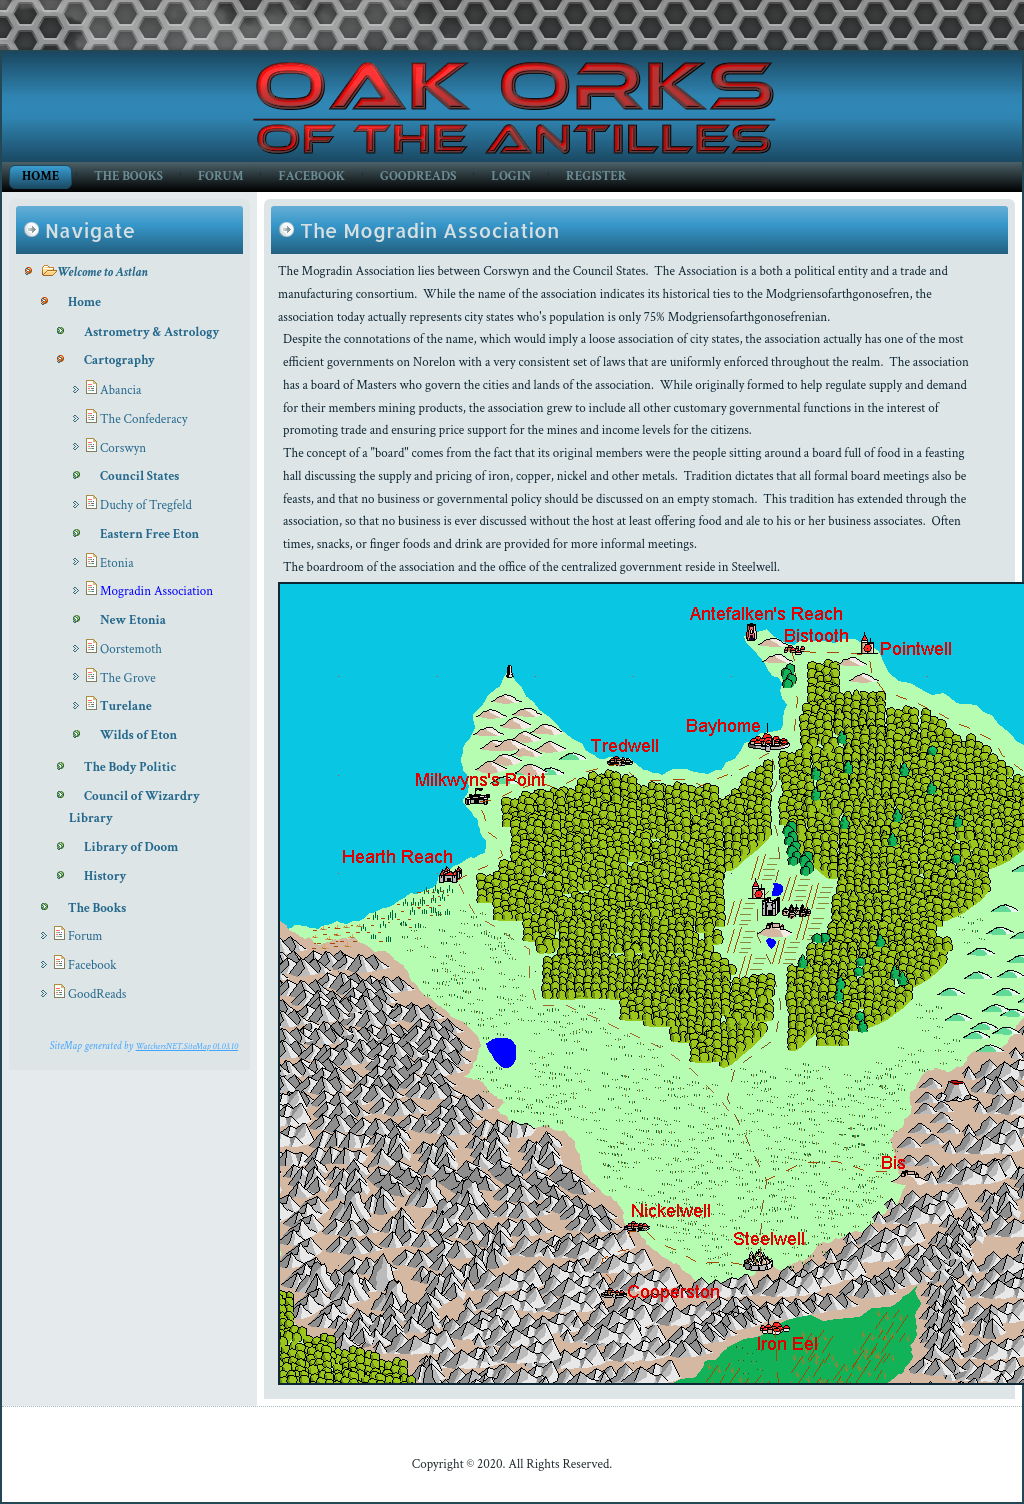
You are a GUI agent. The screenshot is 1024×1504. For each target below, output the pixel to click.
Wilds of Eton (138, 735)
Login (511, 176)
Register (596, 176)
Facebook (311, 176)
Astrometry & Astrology (151, 332)
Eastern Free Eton (149, 534)
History (105, 876)
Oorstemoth (131, 649)
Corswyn (123, 448)
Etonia (117, 563)
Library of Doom (131, 847)
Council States (139, 476)
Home (40, 176)
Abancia (120, 390)
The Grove (128, 678)
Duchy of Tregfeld (146, 505)
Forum (220, 176)
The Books (128, 176)
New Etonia (133, 620)
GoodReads (418, 176)
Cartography (119, 360)
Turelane (126, 706)
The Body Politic (130, 767)
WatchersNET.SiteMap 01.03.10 (187, 1046)
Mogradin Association (156, 591)
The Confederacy (143, 419)
